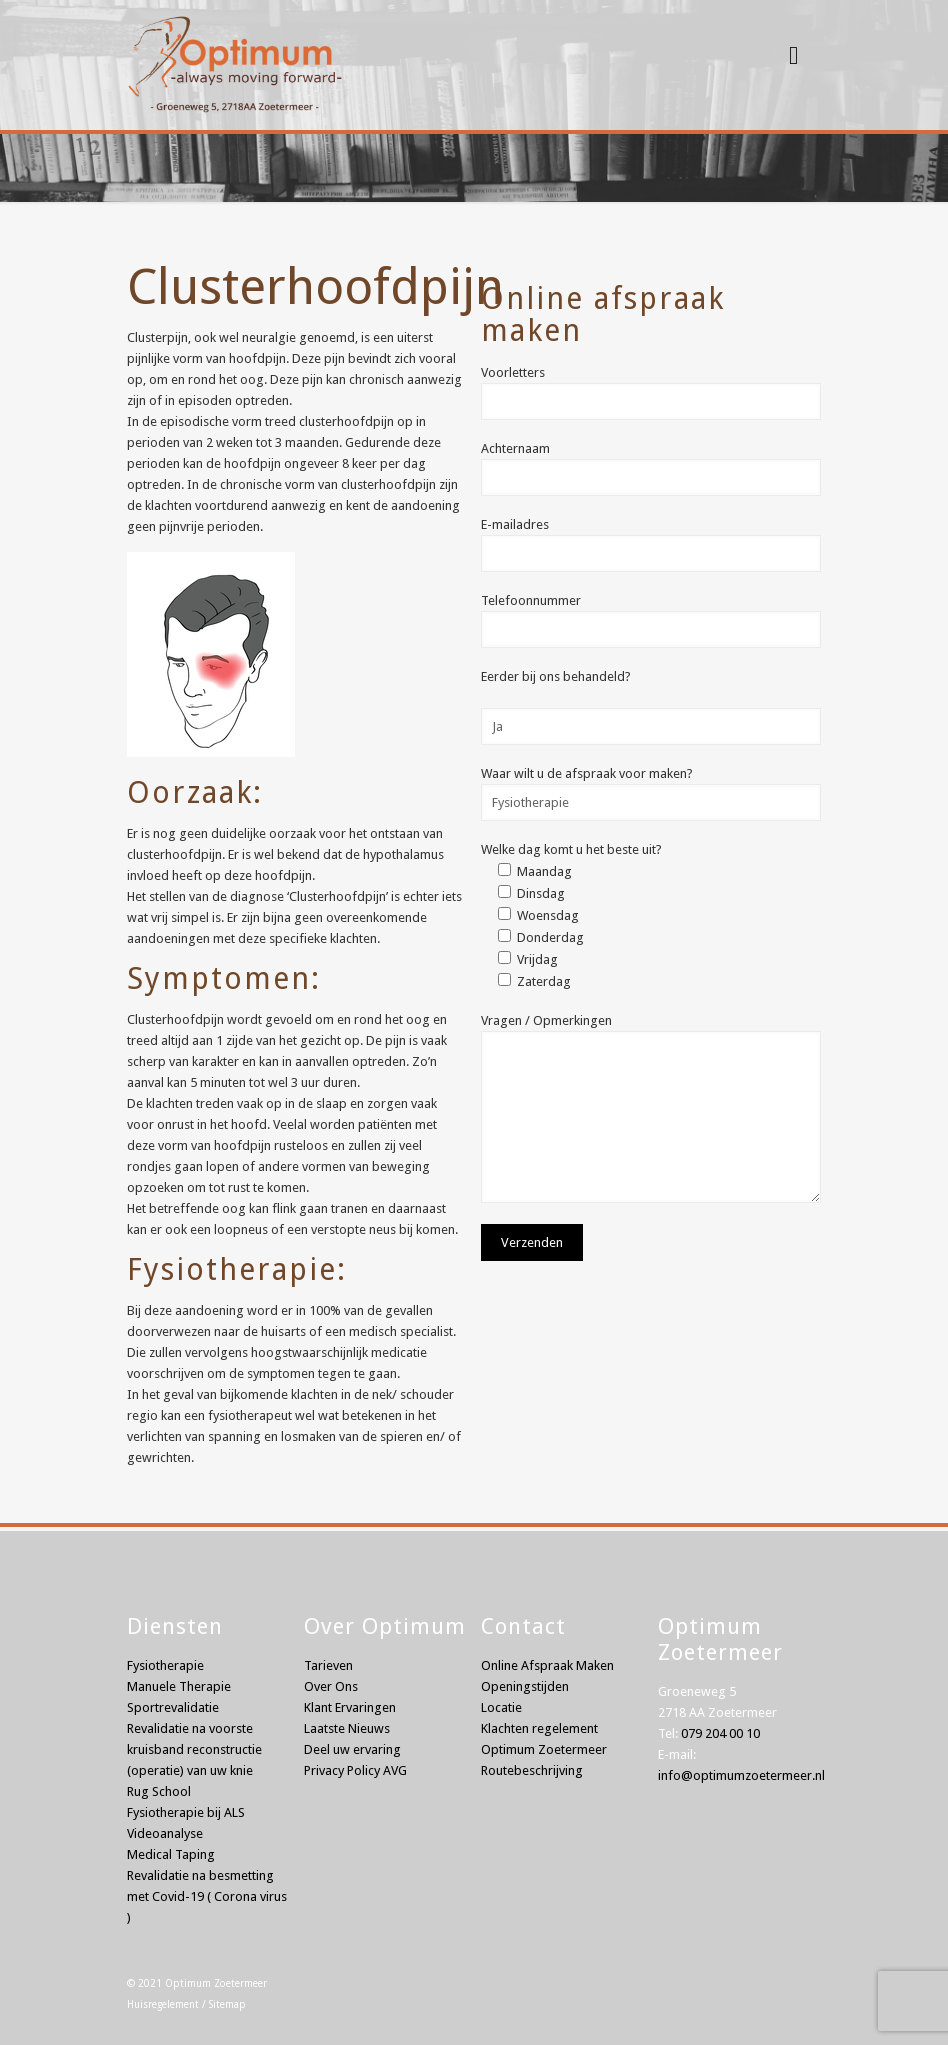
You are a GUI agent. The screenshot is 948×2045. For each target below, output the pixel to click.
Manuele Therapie (179, 1686)
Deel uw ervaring (352, 1749)
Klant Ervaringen (350, 1707)
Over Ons (331, 1686)
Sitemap (227, 2004)
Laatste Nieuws (347, 1728)
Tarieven (328, 1665)
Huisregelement (163, 2004)
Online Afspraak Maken (547, 1665)
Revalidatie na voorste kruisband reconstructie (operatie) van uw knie (194, 1749)
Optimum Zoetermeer (216, 1983)
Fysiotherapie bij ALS (186, 1812)
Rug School (159, 1791)
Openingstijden (525, 1686)
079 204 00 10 (720, 1733)
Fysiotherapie (165, 1665)
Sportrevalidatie (173, 1707)
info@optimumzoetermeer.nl (741, 1775)
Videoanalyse (165, 1833)
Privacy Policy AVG (355, 1770)
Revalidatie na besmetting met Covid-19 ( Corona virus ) (207, 1896)
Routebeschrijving (532, 1770)
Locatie (501, 1707)
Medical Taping (171, 1854)
